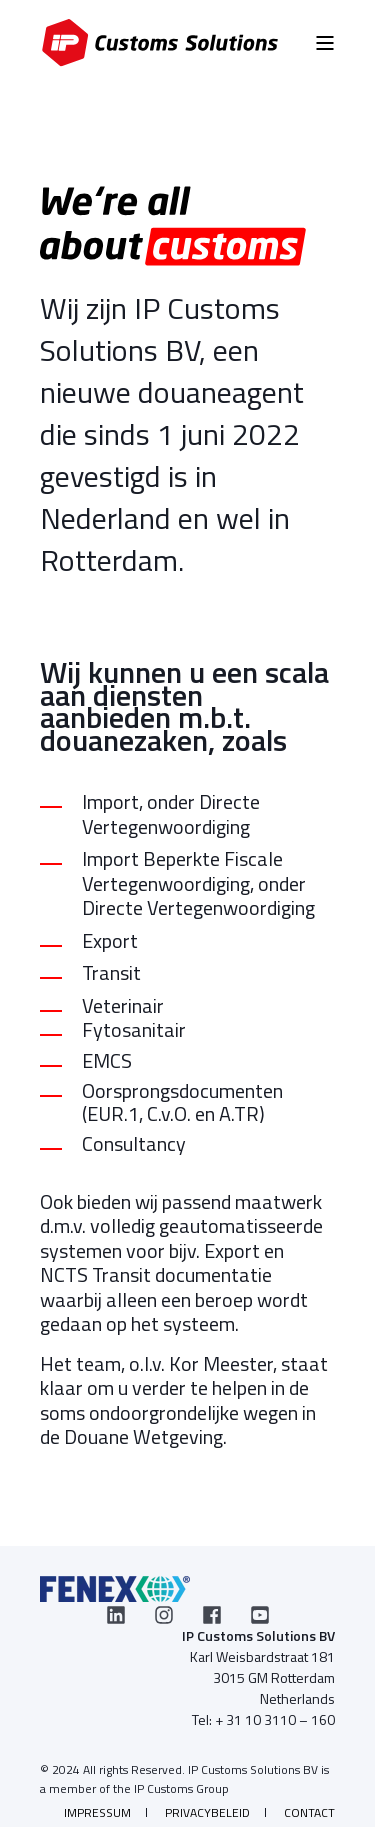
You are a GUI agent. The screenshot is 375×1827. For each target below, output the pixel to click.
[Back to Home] (160, 42)
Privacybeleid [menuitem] (207, 1812)
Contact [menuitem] (309, 1812)
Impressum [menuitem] (97, 1812)
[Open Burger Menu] (325, 43)
